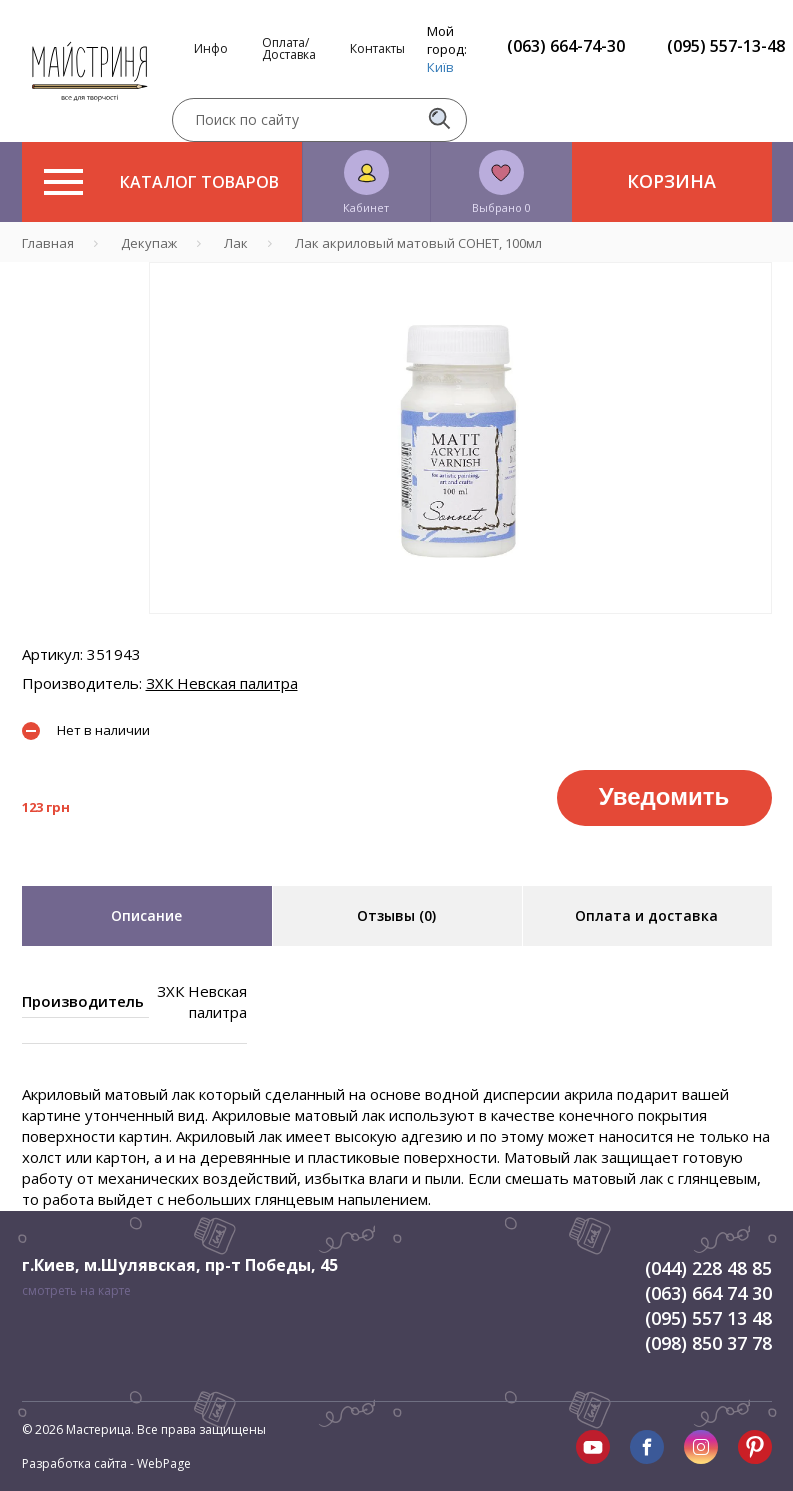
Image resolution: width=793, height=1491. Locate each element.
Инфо (211, 49)
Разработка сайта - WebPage (106, 1463)
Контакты (377, 49)
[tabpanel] (460, 438)
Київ (440, 67)
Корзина (671, 181)
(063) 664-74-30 (566, 46)
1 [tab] (460, 628)
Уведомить (664, 796)
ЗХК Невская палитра (222, 683)
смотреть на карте (76, 1290)
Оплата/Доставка (289, 49)
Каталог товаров (161, 182)
